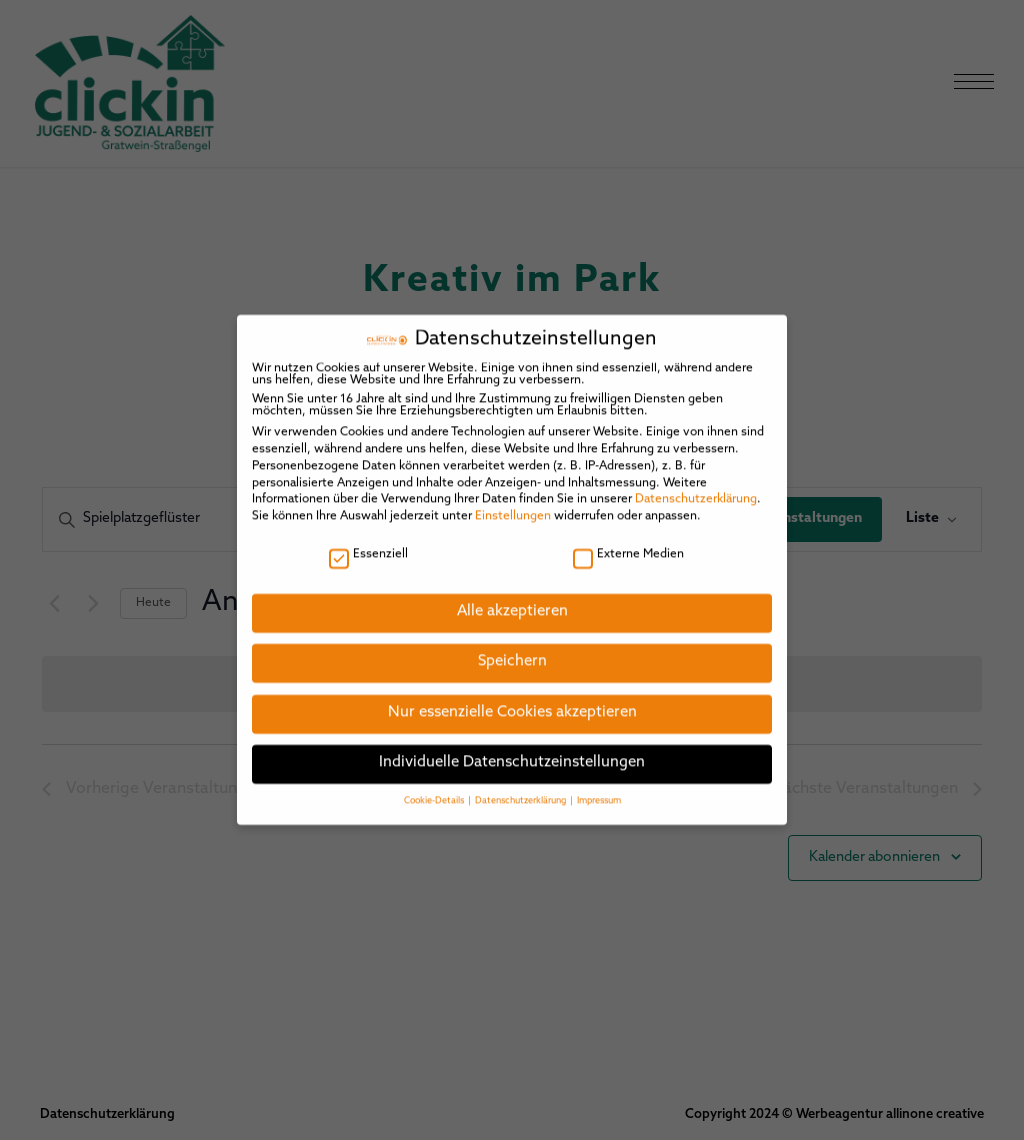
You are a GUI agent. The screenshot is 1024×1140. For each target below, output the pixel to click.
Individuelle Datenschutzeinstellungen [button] (512, 749)
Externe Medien (628, 540)
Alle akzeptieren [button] (512, 597)
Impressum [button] (599, 786)
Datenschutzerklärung (696, 486)
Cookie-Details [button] (435, 786)
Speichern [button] (512, 648)
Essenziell (368, 540)
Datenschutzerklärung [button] (521, 786)
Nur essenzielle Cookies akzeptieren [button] (512, 698)
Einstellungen (513, 502)
